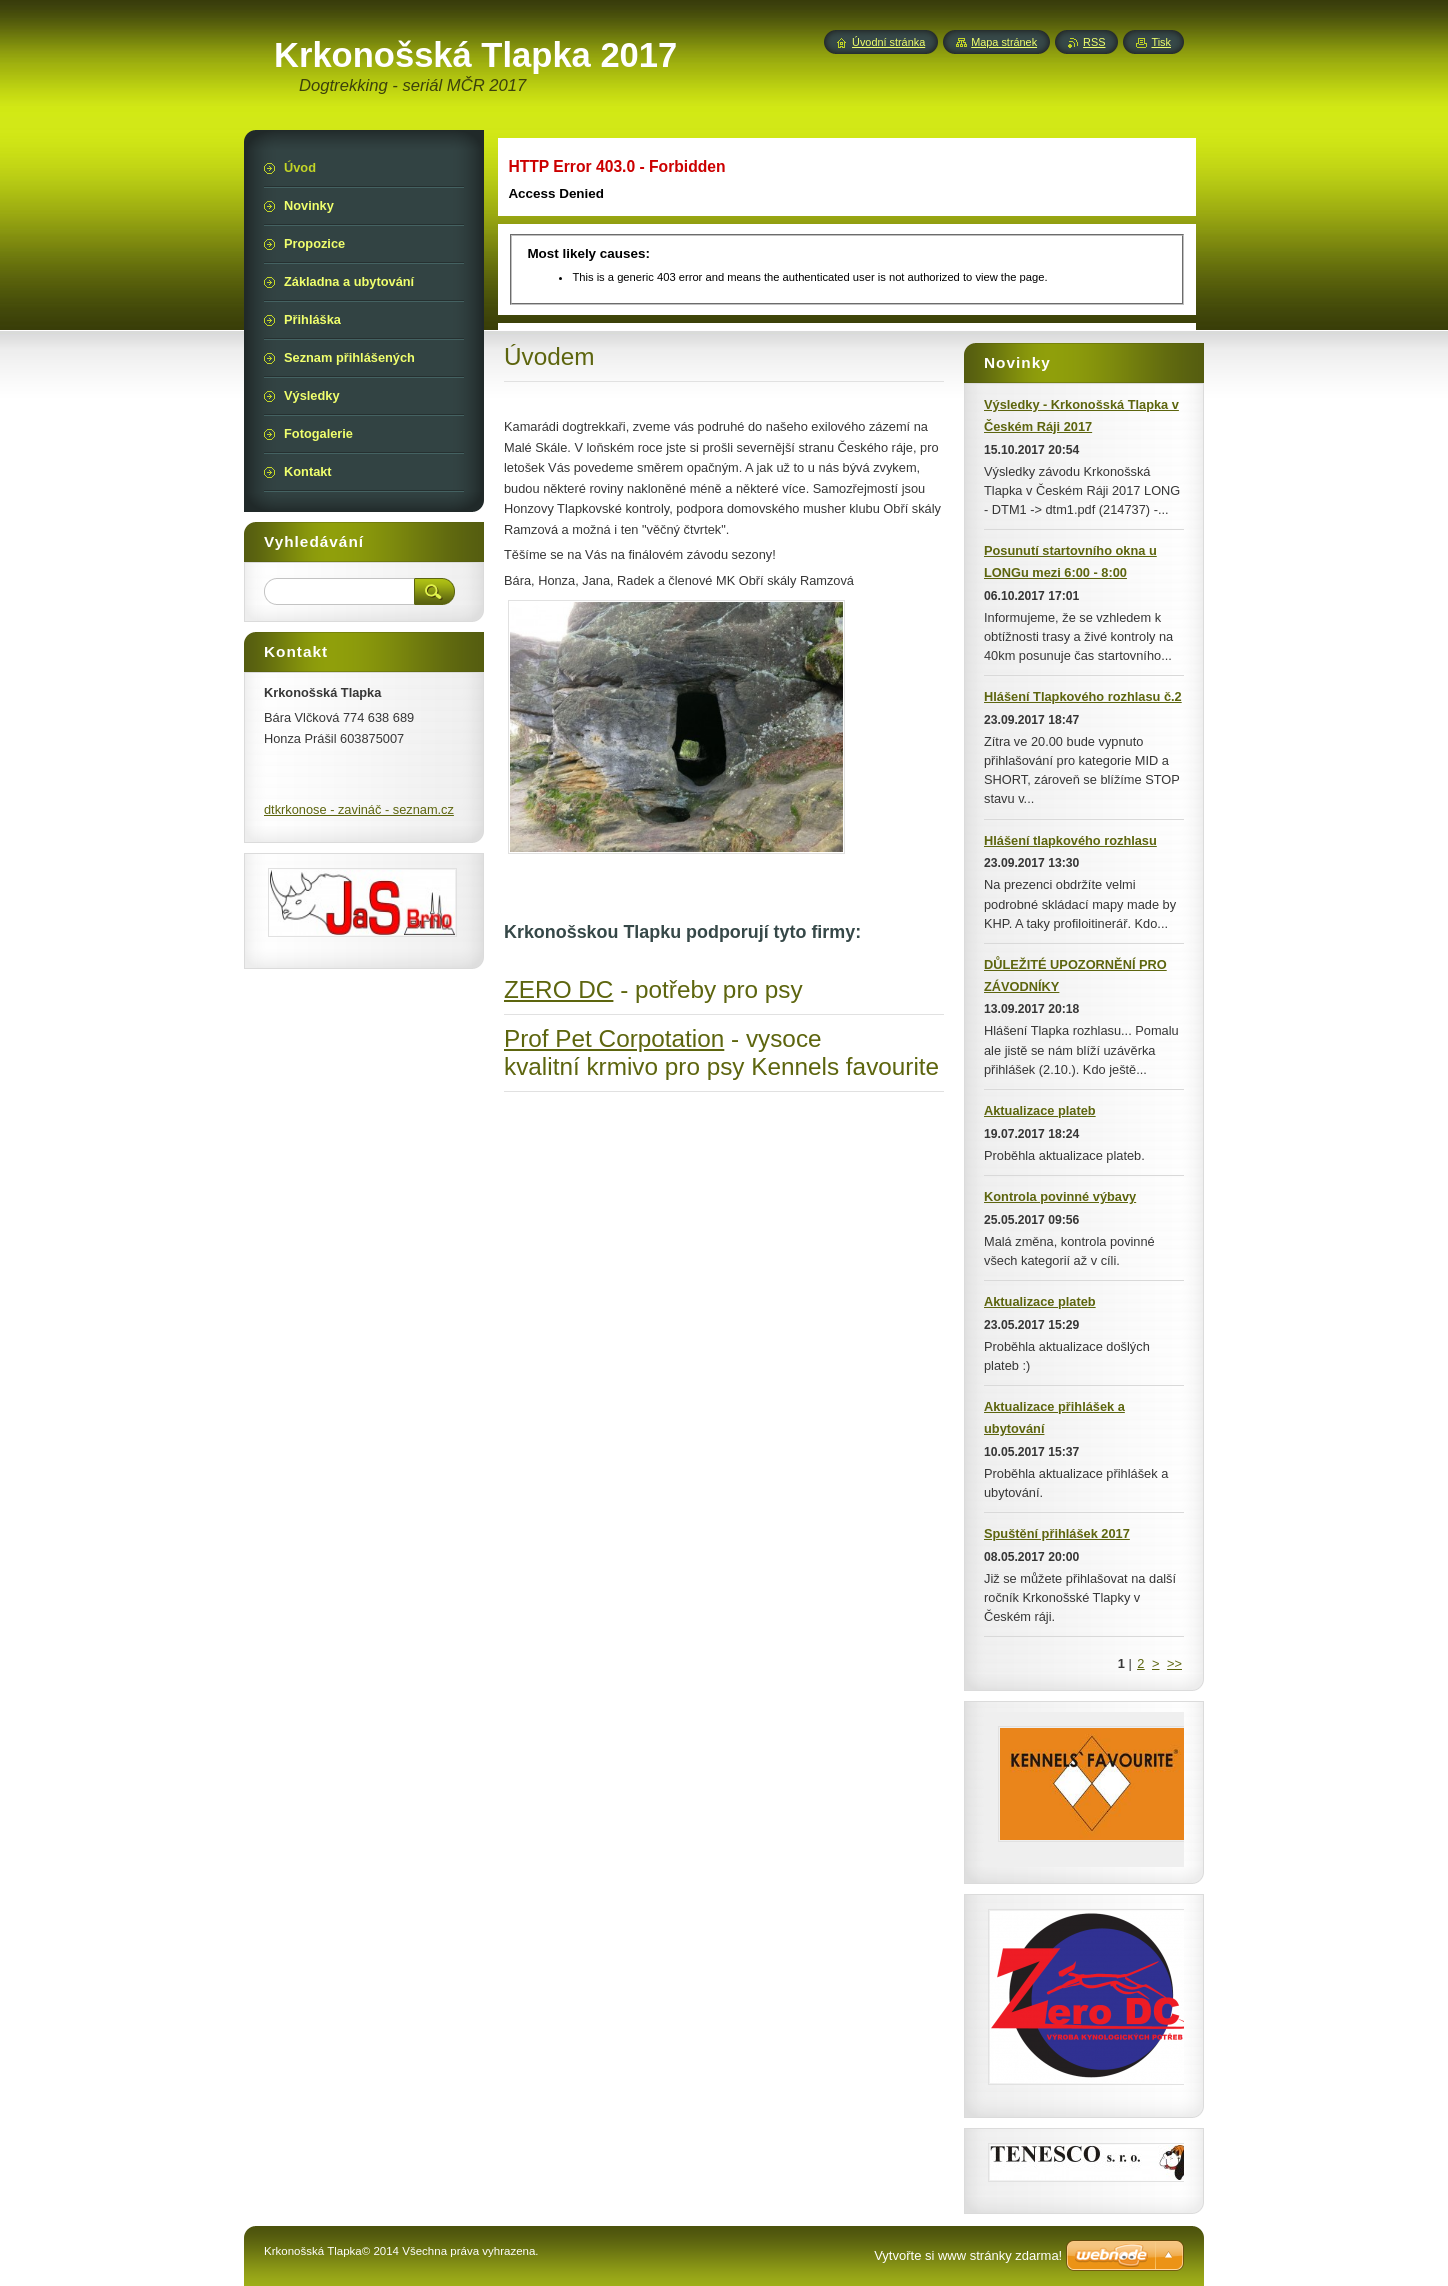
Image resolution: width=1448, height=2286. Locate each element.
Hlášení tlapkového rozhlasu (1070, 840)
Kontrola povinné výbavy (1060, 1196)
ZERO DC (558, 989)
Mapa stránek (1004, 42)
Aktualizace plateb (1040, 1110)
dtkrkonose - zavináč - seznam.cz (359, 809)
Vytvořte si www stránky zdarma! (968, 2255)
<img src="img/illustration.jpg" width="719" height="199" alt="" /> (844, 230)
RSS (1094, 42)
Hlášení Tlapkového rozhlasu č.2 (1083, 696)
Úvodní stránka (888, 42)
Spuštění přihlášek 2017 (1057, 1533)
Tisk (1161, 42)
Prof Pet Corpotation (614, 1038)
